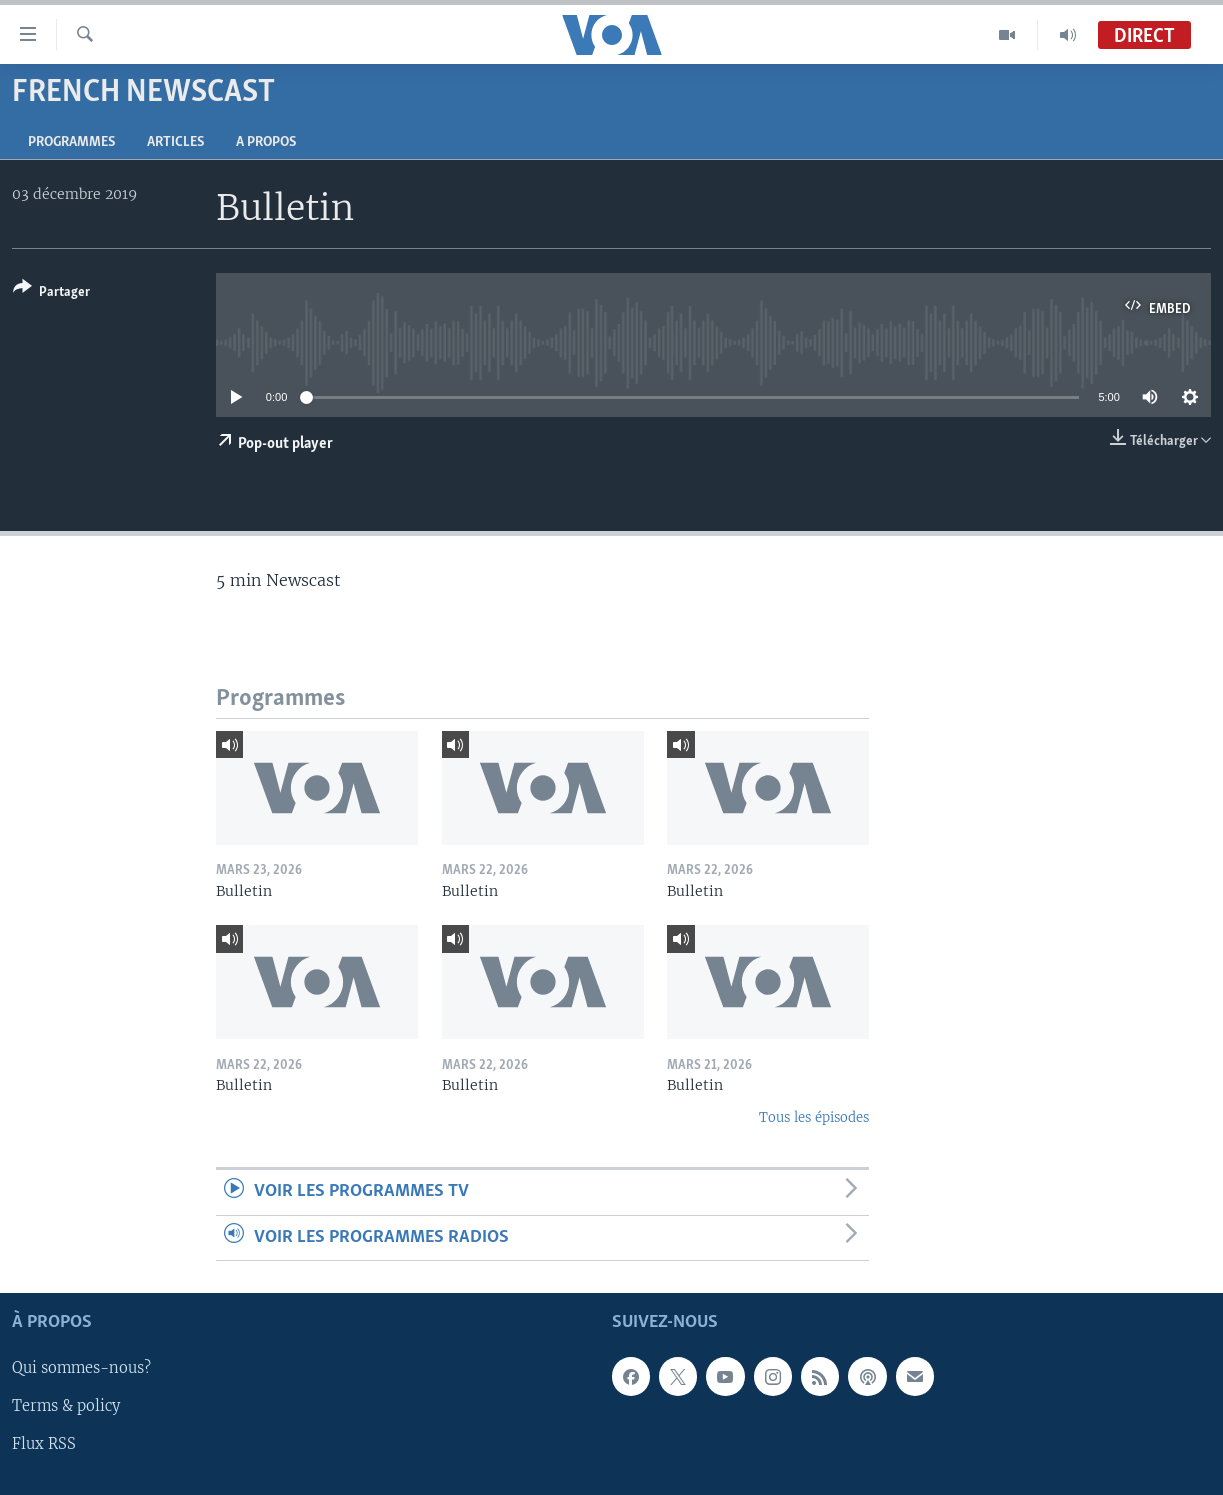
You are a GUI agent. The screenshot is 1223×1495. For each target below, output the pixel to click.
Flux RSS (44, 1444)
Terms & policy (66, 1406)
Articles (175, 142)
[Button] (51, 293)
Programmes (71, 142)
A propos (266, 142)
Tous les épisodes (814, 1117)
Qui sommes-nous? (81, 1368)
